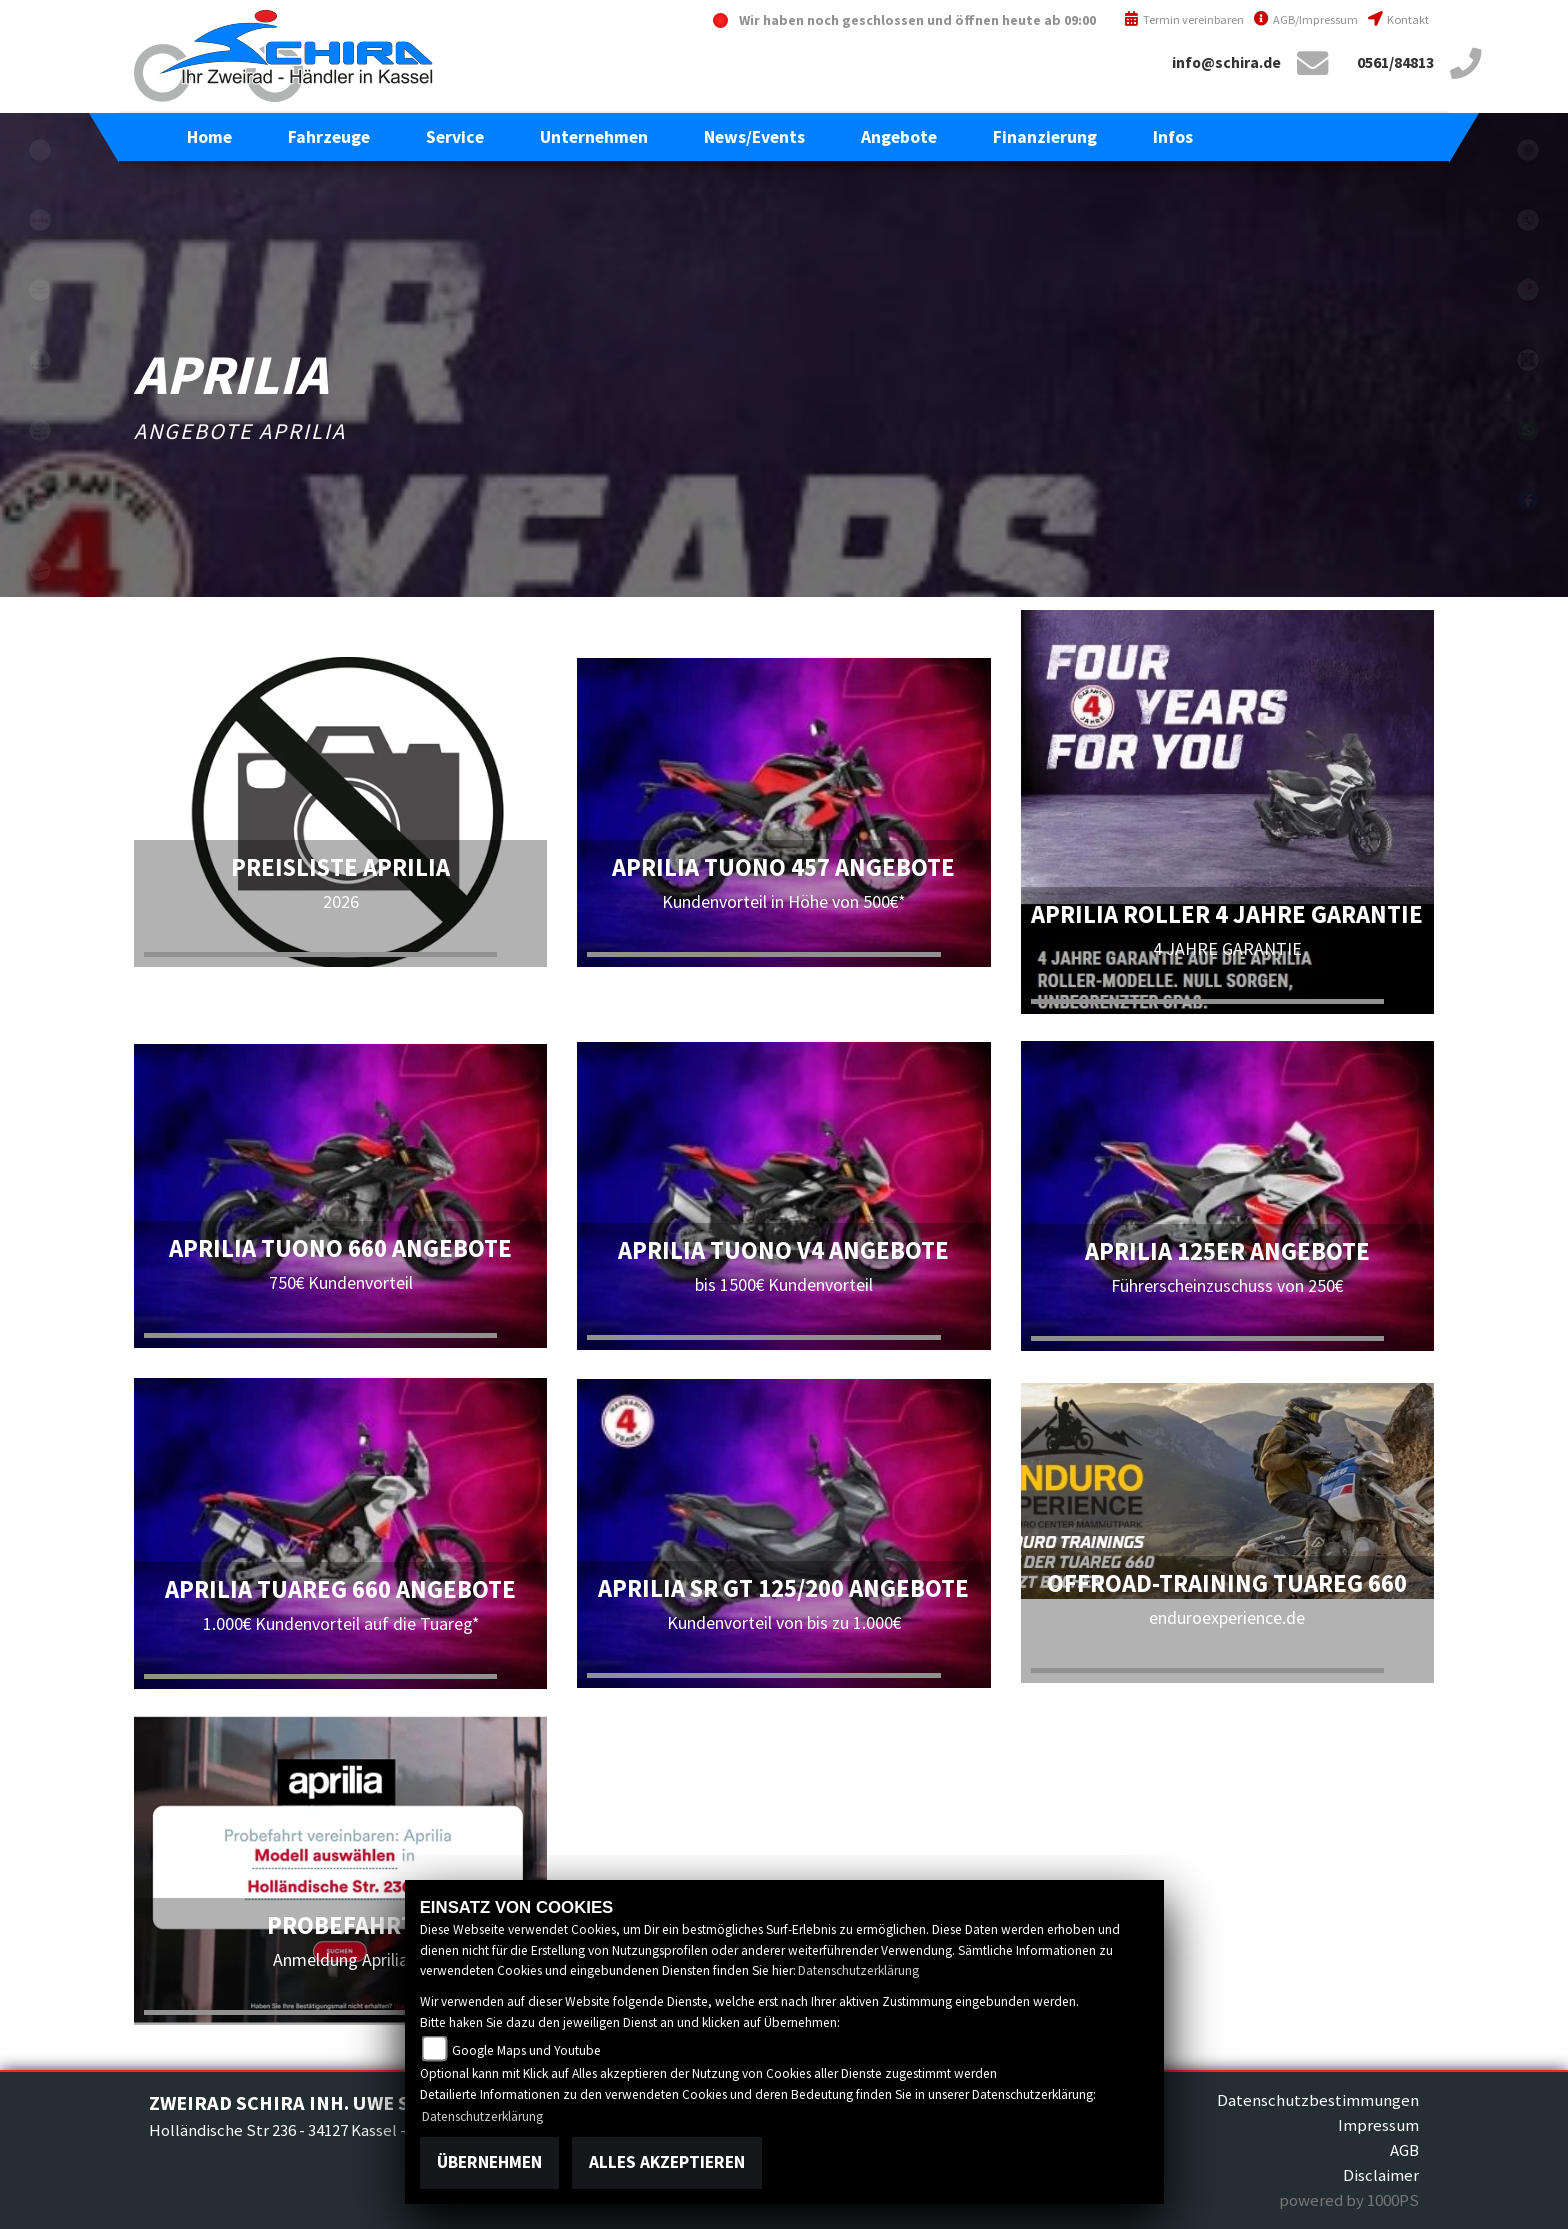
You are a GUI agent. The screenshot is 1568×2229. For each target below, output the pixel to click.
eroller (40, 150)
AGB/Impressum (1306, 19)
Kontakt (1398, 19)
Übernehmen (489, 2162)
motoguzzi (40, 290)
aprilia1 (40, 220)
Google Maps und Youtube (526, 2050)
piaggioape (40, 430)
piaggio (40, 360)
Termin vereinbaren (1184, 19)
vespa (40, 570)
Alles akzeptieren (667, 2162)
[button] (329, 137)
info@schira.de (1226, 62)
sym (40, 500)
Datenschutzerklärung (858, 1970)
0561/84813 (1395, 62)
